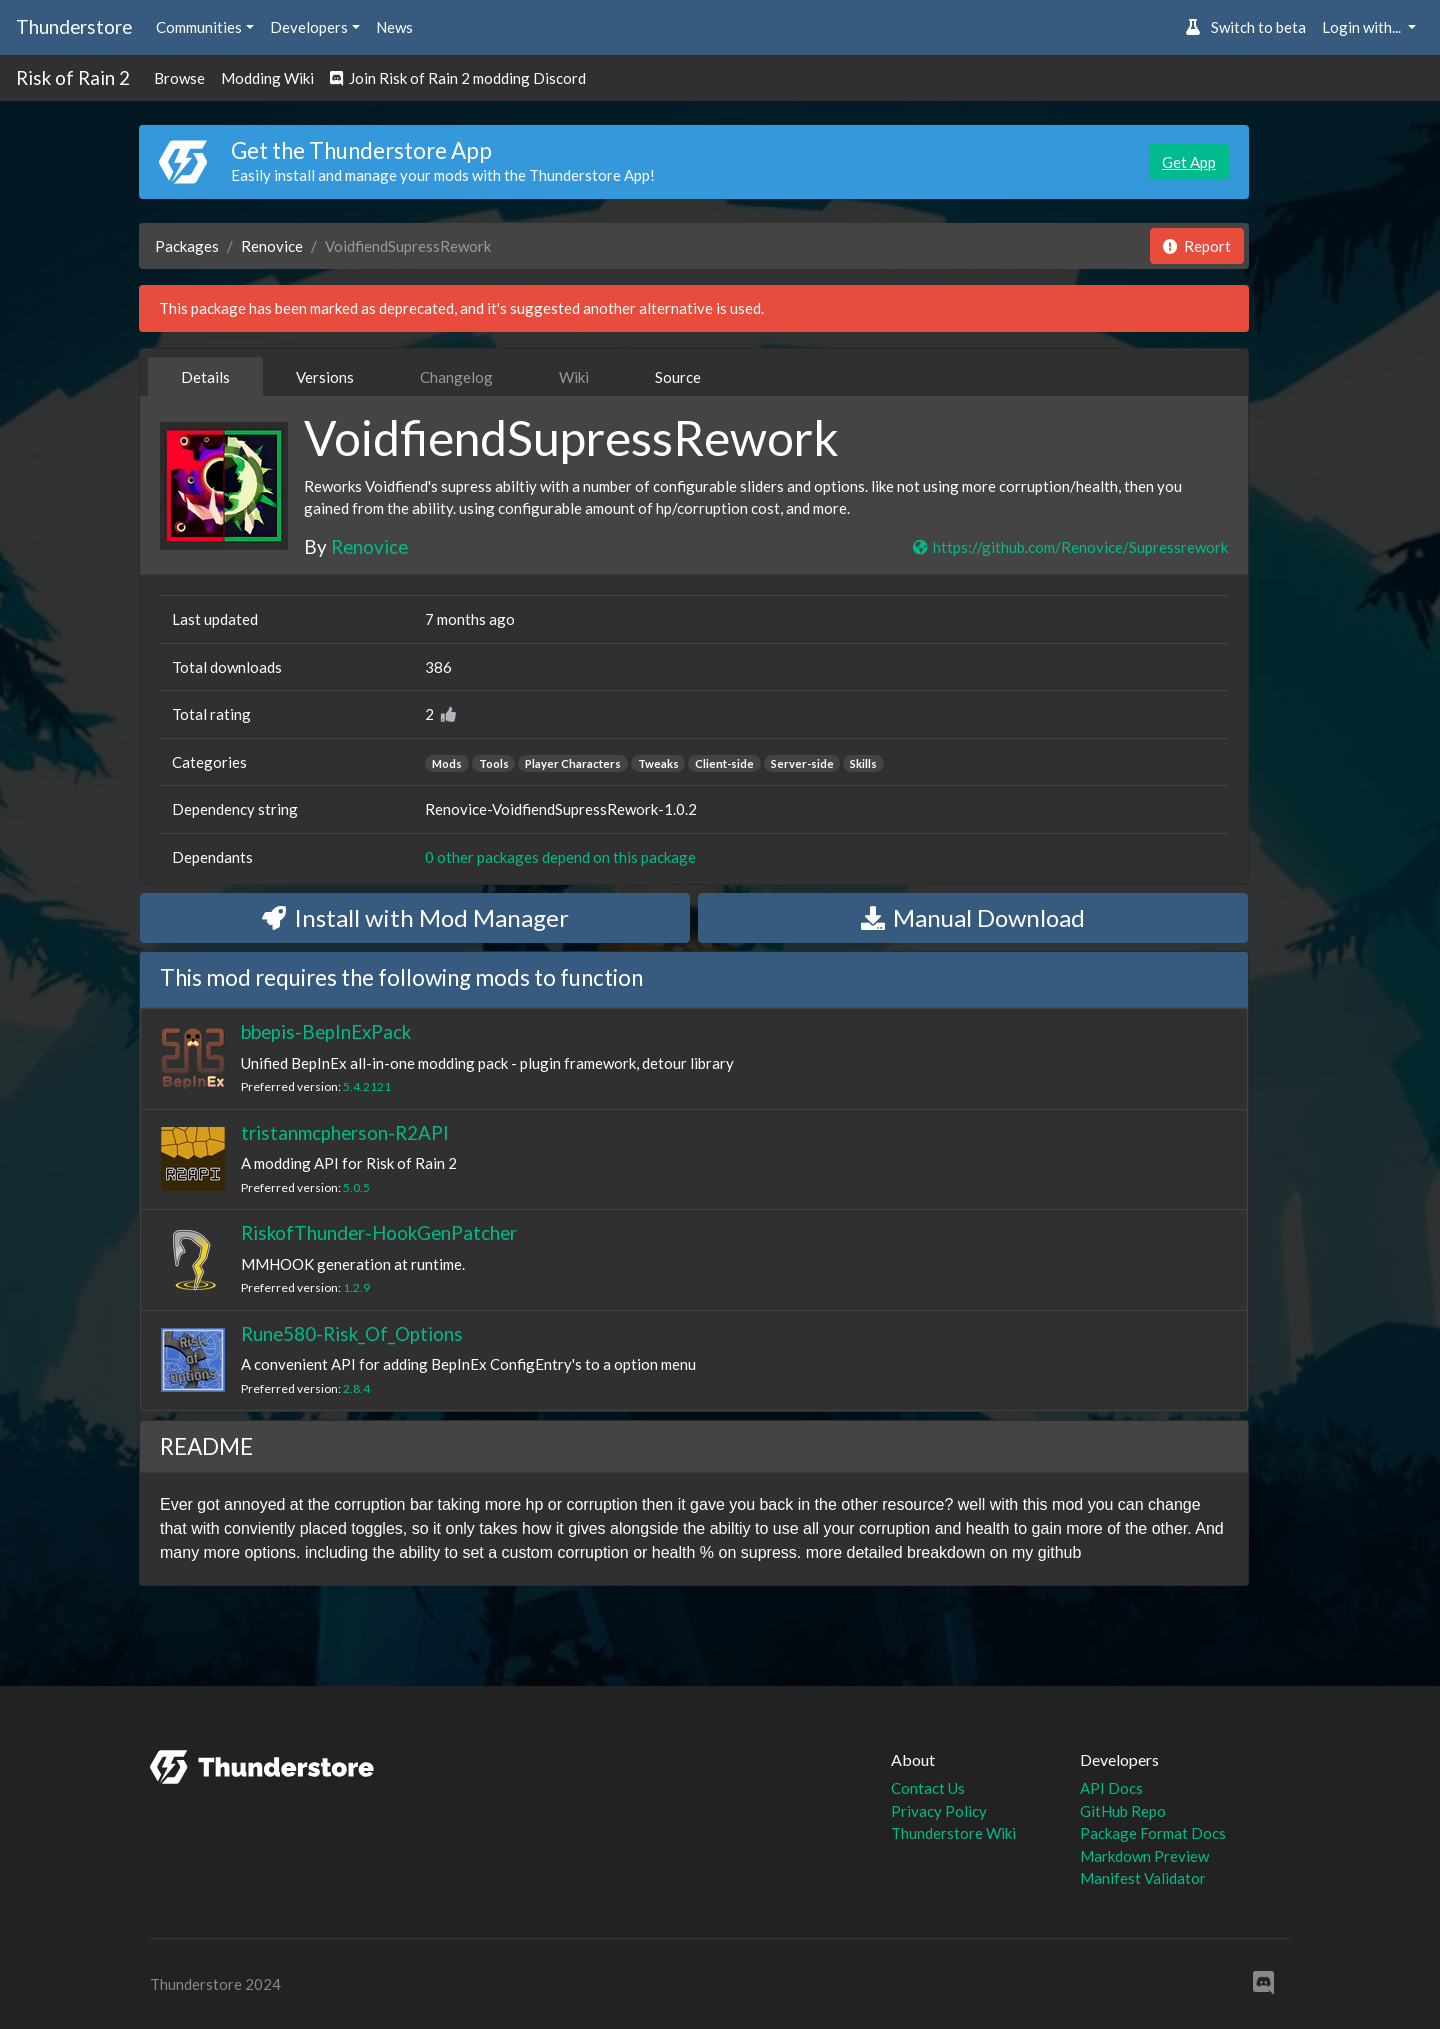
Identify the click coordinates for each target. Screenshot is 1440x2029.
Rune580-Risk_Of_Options (352, 1333)
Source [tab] (678, 377)
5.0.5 (356, 1187)
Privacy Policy (939, 1811)
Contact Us (928, 1788)
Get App (1189, 162)
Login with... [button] (1363, 27)
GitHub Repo (1123, 1811)
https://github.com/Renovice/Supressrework (1069, 547)
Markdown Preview (1144, 1856)
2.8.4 (356, 1388)
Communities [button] (199, 27)
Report (1197, 246)
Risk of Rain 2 (73, 77)
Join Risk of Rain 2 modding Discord (458, 78)
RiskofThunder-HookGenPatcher (379, 1232)
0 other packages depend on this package (560, 857)
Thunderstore (74, 26)
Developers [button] (309, 27)
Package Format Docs (1153, 1833)
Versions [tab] (325, 377)
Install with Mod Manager (415, 917)
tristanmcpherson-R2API (345, 1132)
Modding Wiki (267, 78)
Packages (187, 246)
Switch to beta (1245, 27)
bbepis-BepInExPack (326, 1031)
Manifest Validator (1143, 1878)
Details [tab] (205, 377)
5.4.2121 (367, 1086)
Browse (179, 78)
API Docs (1111, 1788)
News (394, 27)
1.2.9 (356, 1287)
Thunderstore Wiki (953, 1833)
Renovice (272, 246)
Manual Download (973, 917)
